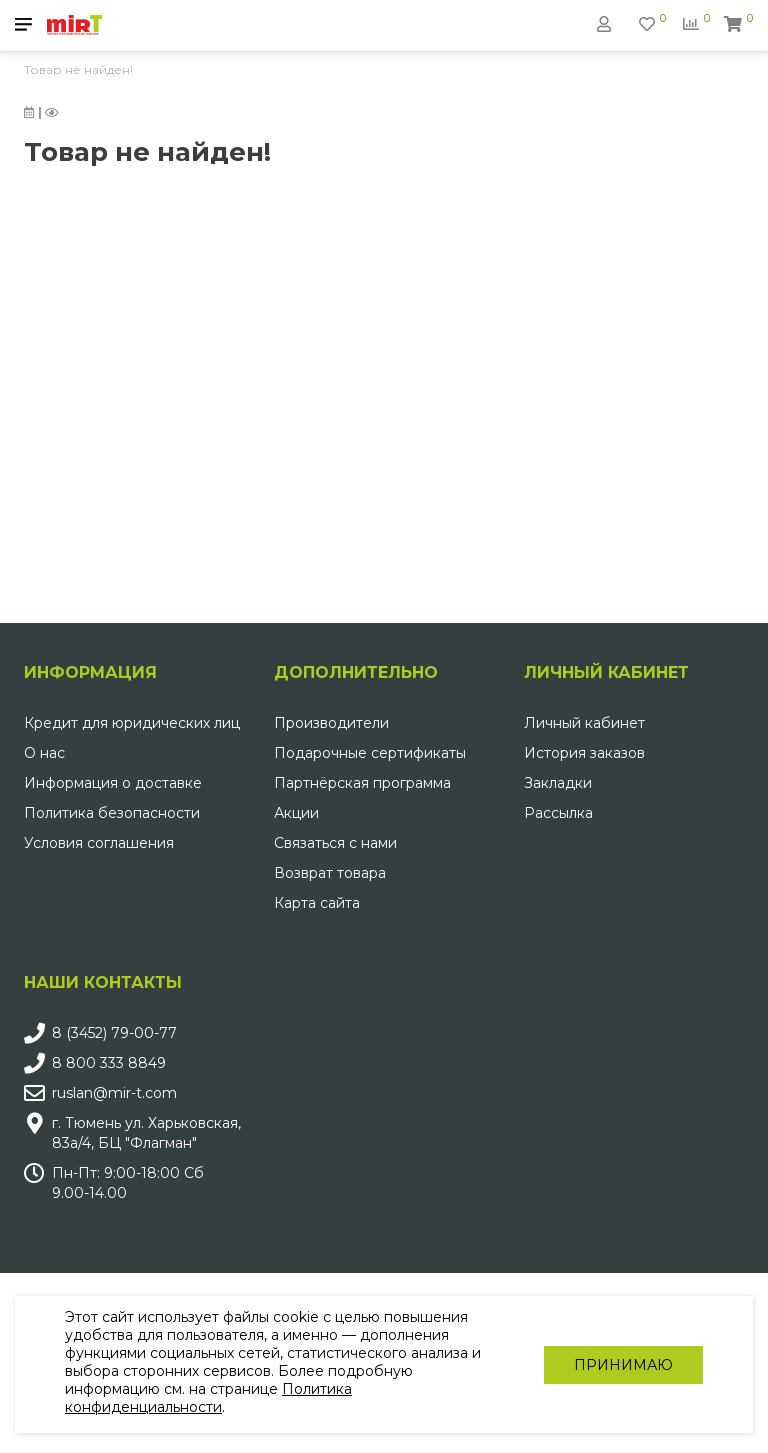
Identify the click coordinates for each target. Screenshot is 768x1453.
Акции (296, 813)
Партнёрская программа (362, 783)
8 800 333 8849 (109, 1063)
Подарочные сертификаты (370, 753)
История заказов (584, 753)
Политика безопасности (112, 813)
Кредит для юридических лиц (132, 723)
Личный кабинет (584, 723)
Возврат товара (330, 873)
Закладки (558, 783)
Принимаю (623, 1365)
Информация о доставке (113, 783)
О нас (44, 753)
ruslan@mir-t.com (114, 1093)
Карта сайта (317, 903)
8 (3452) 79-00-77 (114, 1033)
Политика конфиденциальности (208, 1398)
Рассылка (558, 813)
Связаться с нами (335, 843)
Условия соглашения (99, 843)
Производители (331, 723)
